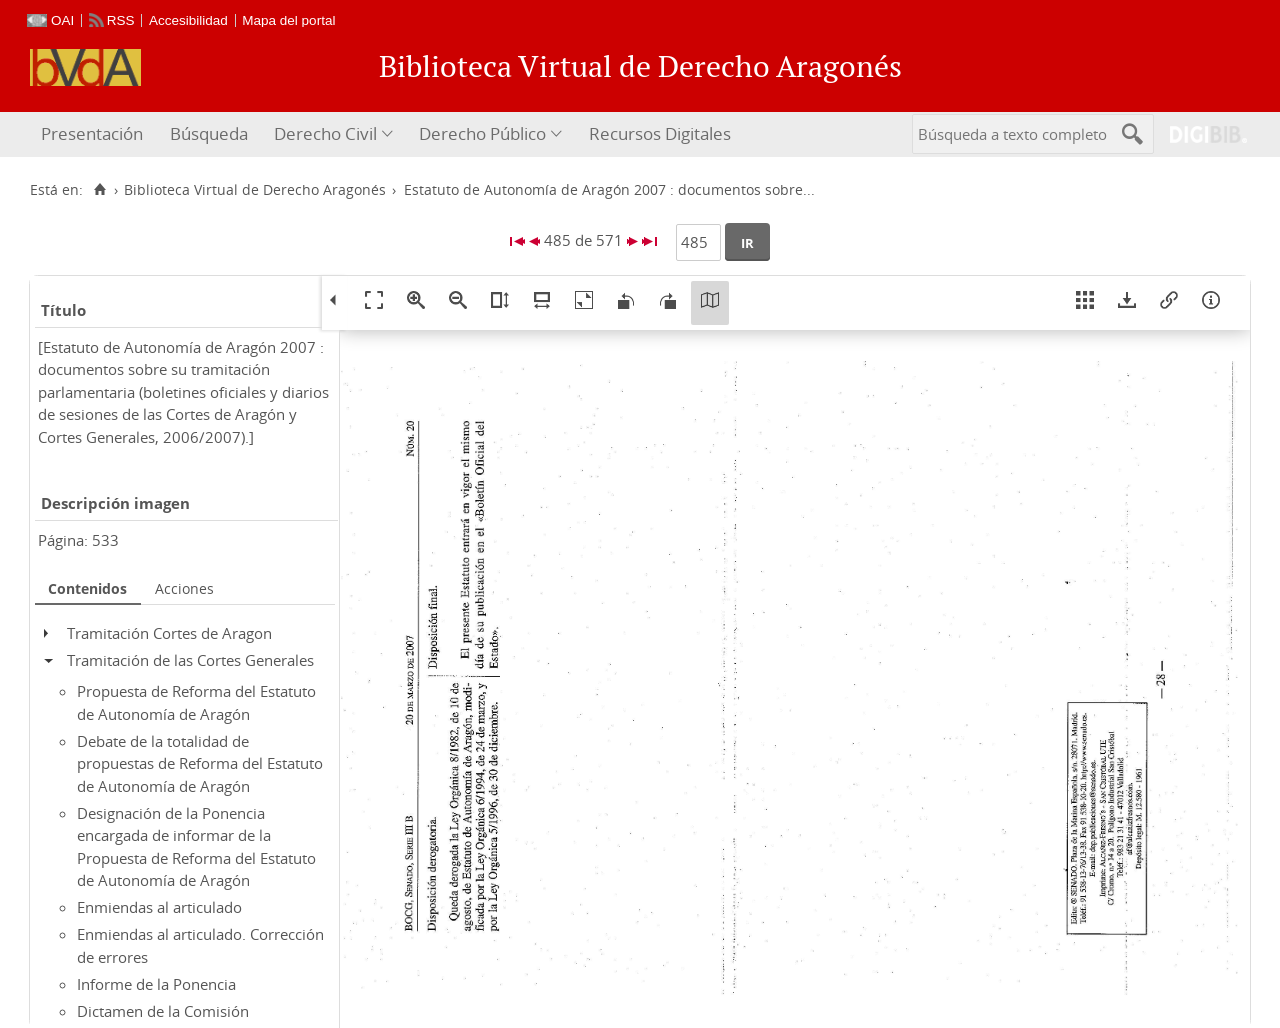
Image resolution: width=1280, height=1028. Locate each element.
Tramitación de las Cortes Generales (190, 660)
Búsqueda (209, 133)
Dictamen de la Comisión (163, 1011)
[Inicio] (99, 190)
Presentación (92, 133)
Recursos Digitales (660, 133)
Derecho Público (482, 133)
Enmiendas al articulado (159, 907)
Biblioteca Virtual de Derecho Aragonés (255, 190)
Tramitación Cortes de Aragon (169, 633)
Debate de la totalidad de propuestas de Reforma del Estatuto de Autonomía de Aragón (200, 763)
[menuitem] (94, 134)
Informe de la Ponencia (156, 984)
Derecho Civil (325, 133)
